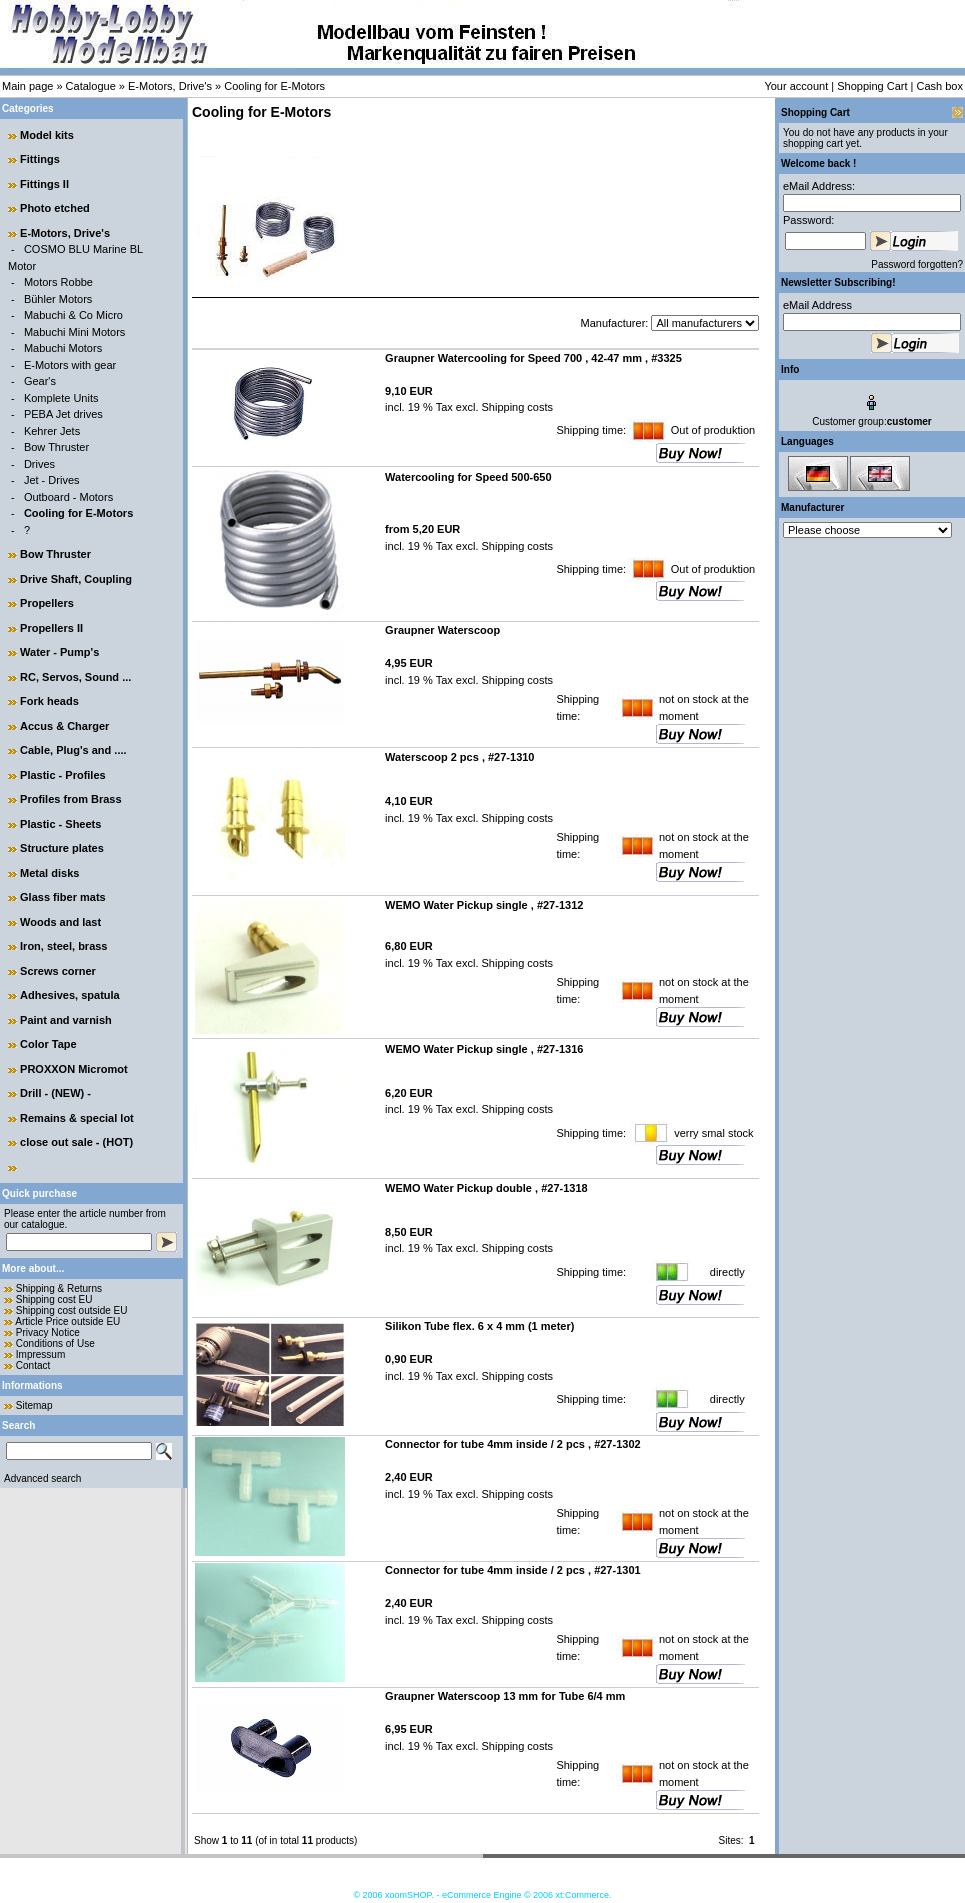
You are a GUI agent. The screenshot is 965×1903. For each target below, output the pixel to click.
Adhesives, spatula (70, 995)
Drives (39, 464)
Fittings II (44, 184)
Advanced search (42, 1478)
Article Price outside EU (67, 1321)
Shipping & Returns (59, 1288)
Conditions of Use (55, 1343)
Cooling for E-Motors (274, 86)
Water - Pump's (59, 652)
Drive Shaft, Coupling (76, 579)
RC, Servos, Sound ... (75, 677)
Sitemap (34, 1405)
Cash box (940, 86)
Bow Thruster (56, 447)
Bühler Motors (58, 299)
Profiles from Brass (70, 799)
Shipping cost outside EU (72, 1310)
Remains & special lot (77, 1118)
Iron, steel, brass (63, 946)
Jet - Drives (52, 480)
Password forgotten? (917, 264)
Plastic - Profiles (63, 775)
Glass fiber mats (63, 897)
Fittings (40, 159)
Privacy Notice (48, 1332)
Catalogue (91, 86)
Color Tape (48, 1044)
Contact (33, 1365)
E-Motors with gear (70, 365)
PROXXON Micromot (74, 1069)
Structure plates (62, 848)
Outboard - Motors (68, 497)
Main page (27, 86)
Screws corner (58, 971)
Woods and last (60, 922)
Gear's (40, 381)
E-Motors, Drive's (170, 86)
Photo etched (55, 208)
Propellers (47, 603)
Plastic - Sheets (60, 824)
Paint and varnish (66, 1020)
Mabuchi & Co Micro (73, 315)
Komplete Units (61, 398)
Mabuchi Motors (63, 348)
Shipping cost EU (54, 1299)
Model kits (47, 135)
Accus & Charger (64, 726)
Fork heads (49, 701)
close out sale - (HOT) (76, 1142)
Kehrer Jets (52, 431)
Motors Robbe (58, 282)
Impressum (40, 1354)
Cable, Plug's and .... (73, 750)
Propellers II (51, 628)
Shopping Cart (872, 86)
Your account (796, 86)
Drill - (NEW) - (55, 1093)
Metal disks (49, 873)
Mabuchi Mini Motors (74, 332)
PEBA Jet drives (63, 414)
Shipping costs (515, 407)
